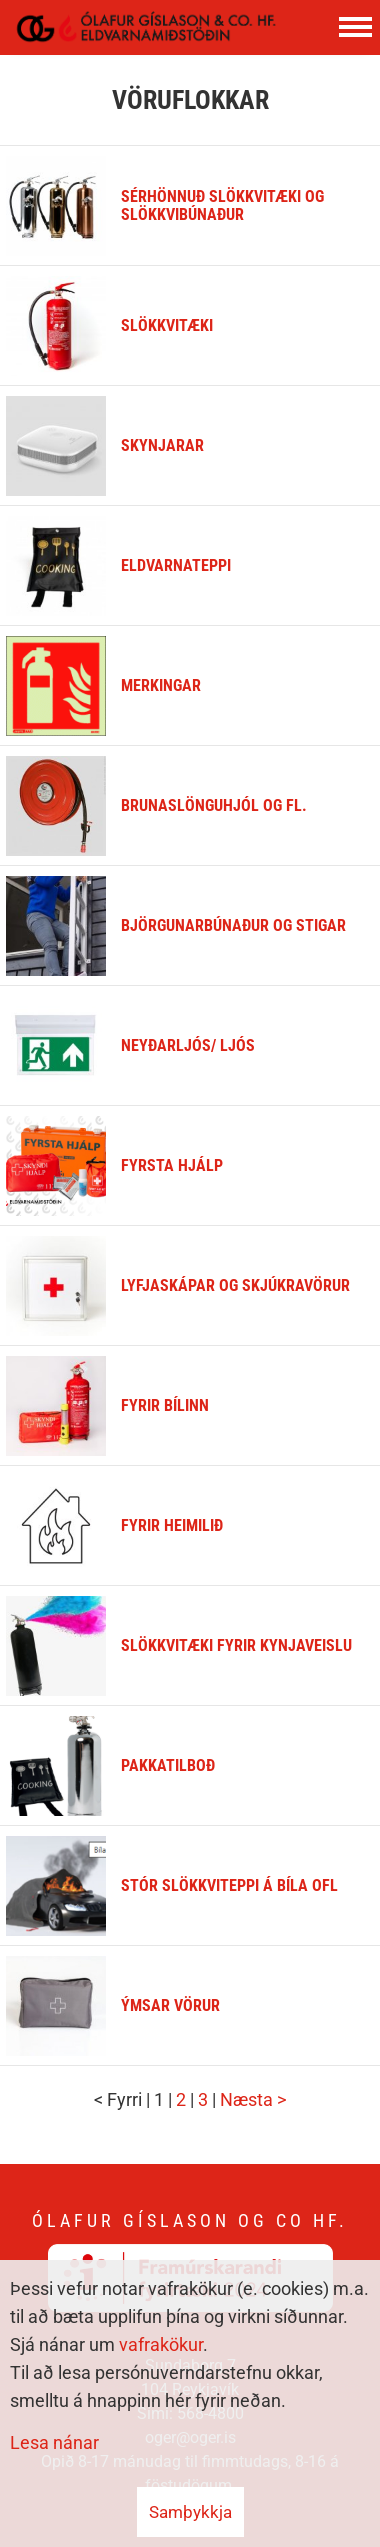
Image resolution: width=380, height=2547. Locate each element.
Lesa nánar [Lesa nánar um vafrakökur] (54, 2442)
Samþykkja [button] (190, 2512)
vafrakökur (161, 2344)
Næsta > (253, 2099)
